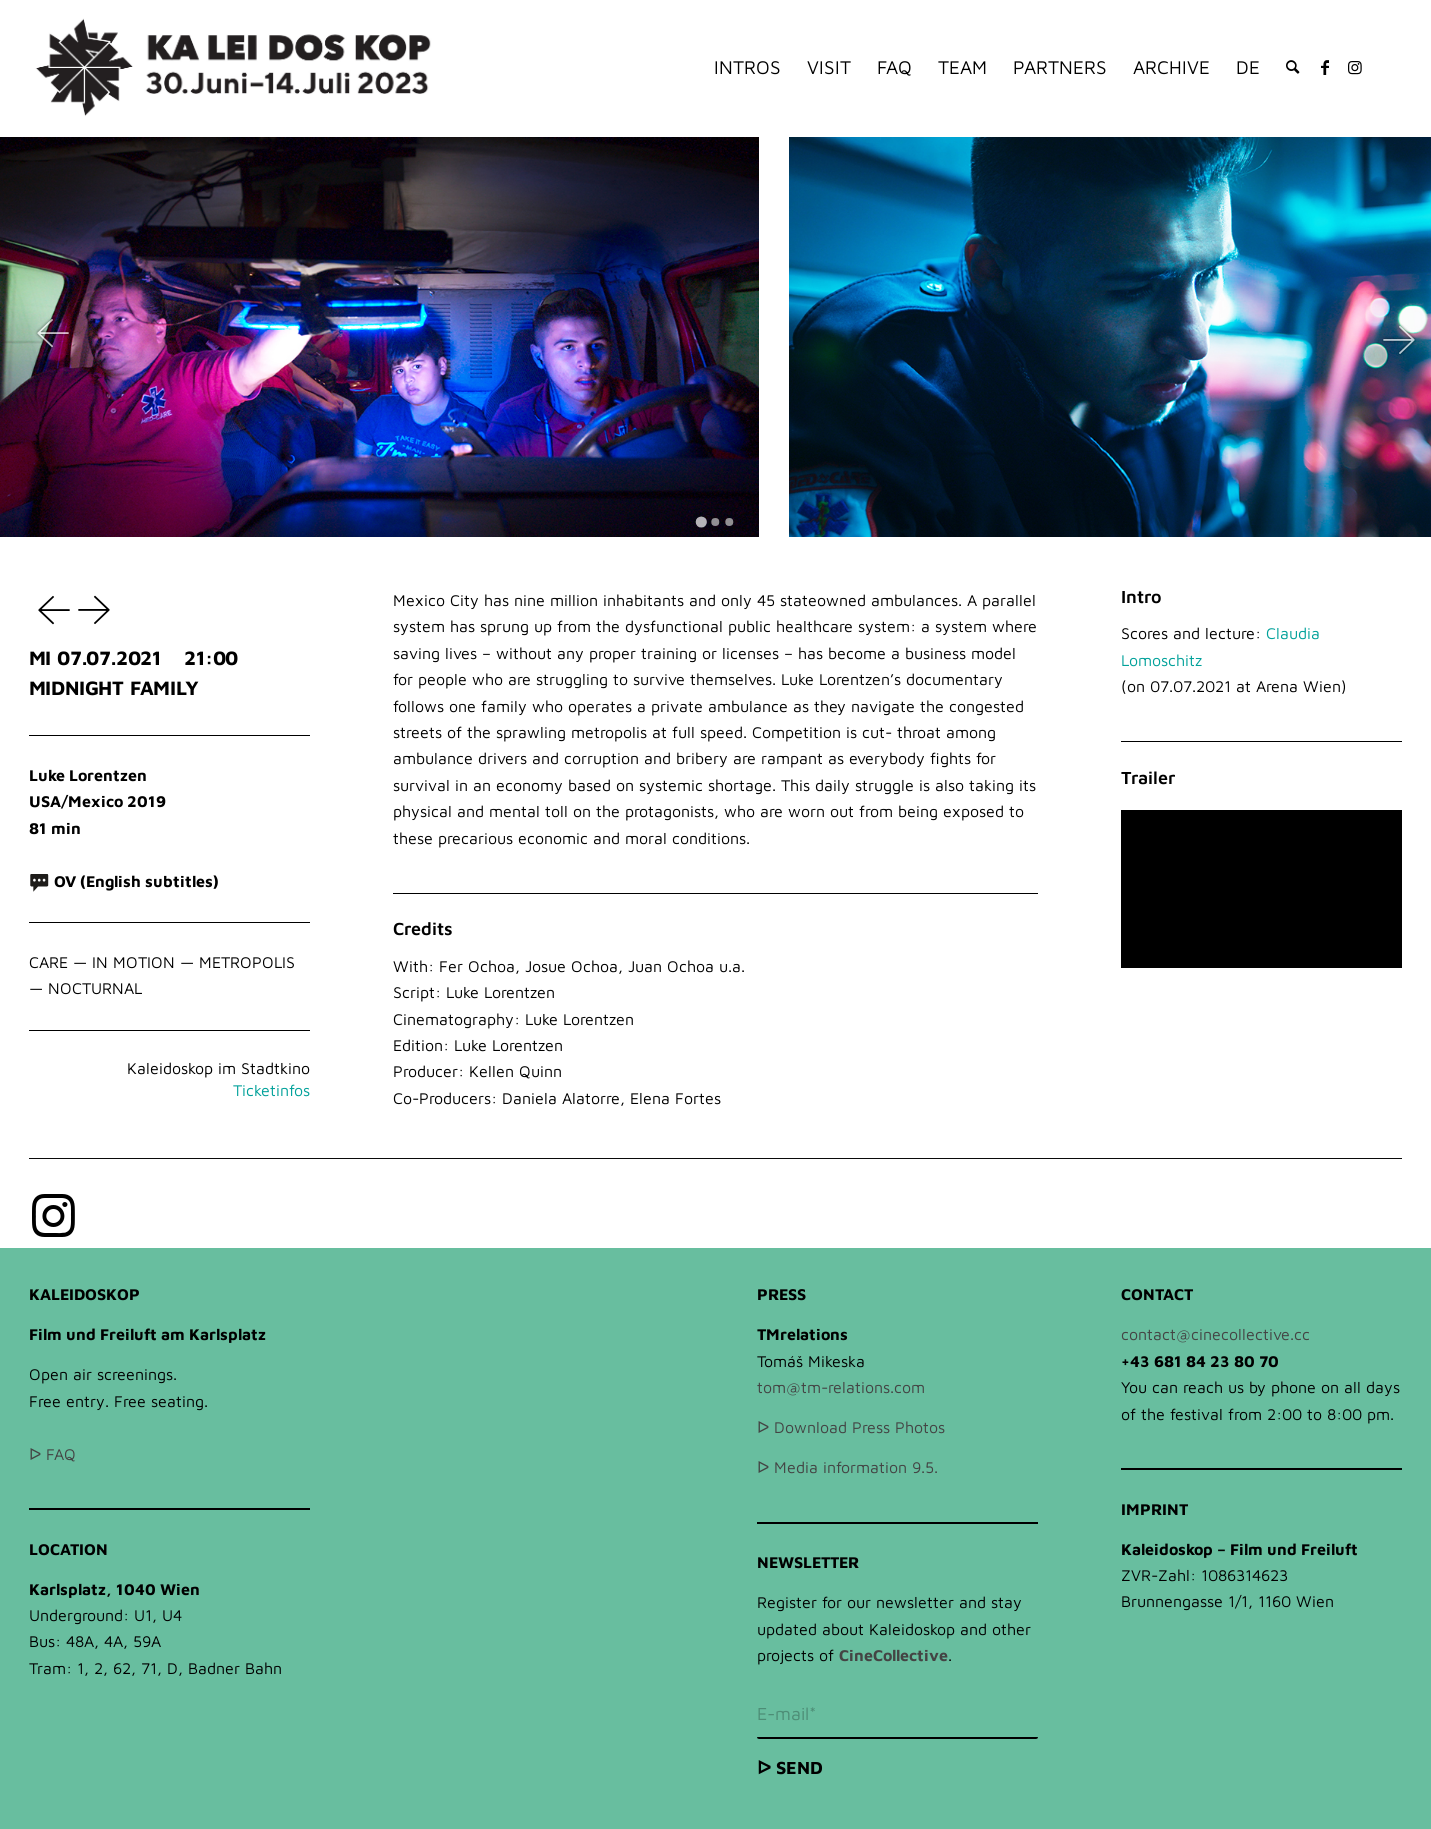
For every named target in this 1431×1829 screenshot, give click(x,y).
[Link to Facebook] (1325, 67)
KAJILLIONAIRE (97, 609)
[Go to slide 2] (716, 522)
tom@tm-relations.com (841, 1387)
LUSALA (49, 609)
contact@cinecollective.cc (1215, 1334)
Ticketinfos (271, 1090)
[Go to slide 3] (730, 522)
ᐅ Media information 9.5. (847, 1467)
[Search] (1292, 67)
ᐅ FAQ (52, 1454)
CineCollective (893, 1655)
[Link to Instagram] (1355, 67)
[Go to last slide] (53, 337)
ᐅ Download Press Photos (851, 1427)
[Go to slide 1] (701, 521)
